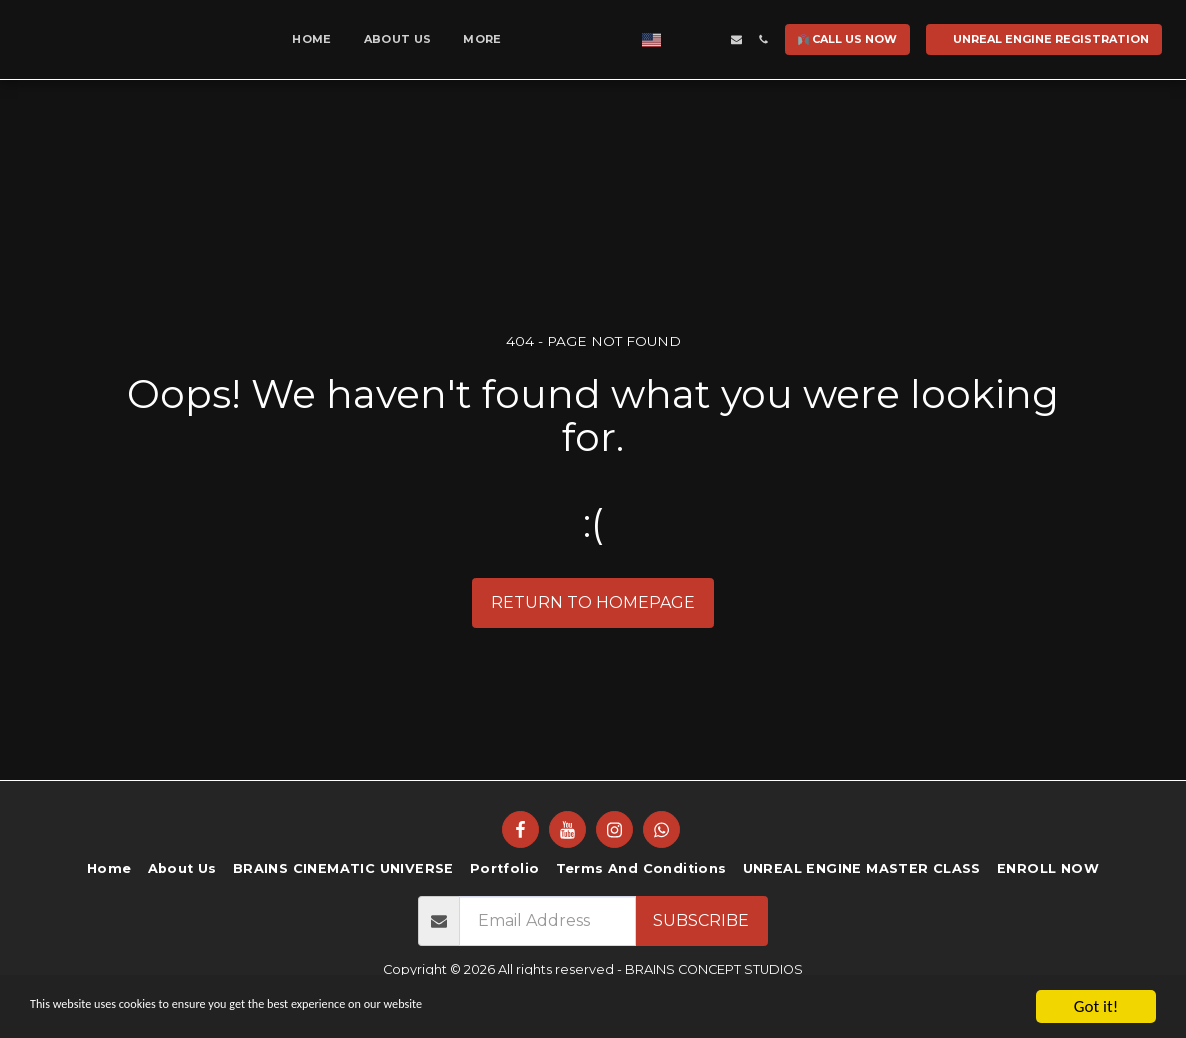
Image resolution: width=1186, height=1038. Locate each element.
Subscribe (701, 920)
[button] (937, 39)
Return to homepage (593, 602)
